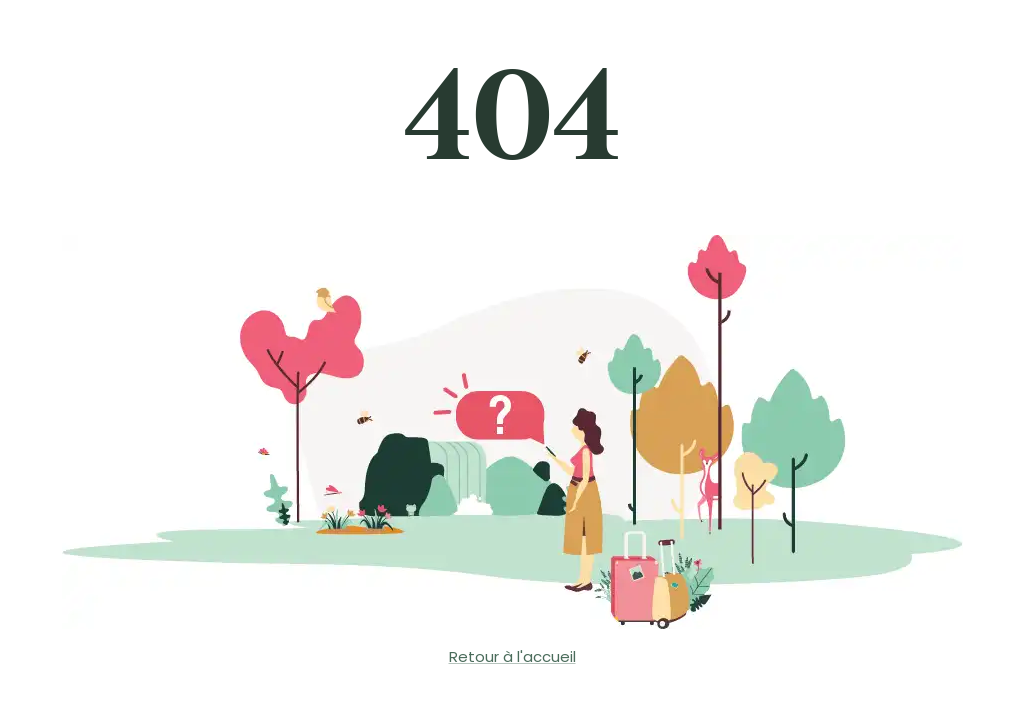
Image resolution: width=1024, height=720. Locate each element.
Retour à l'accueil (512, 656)
